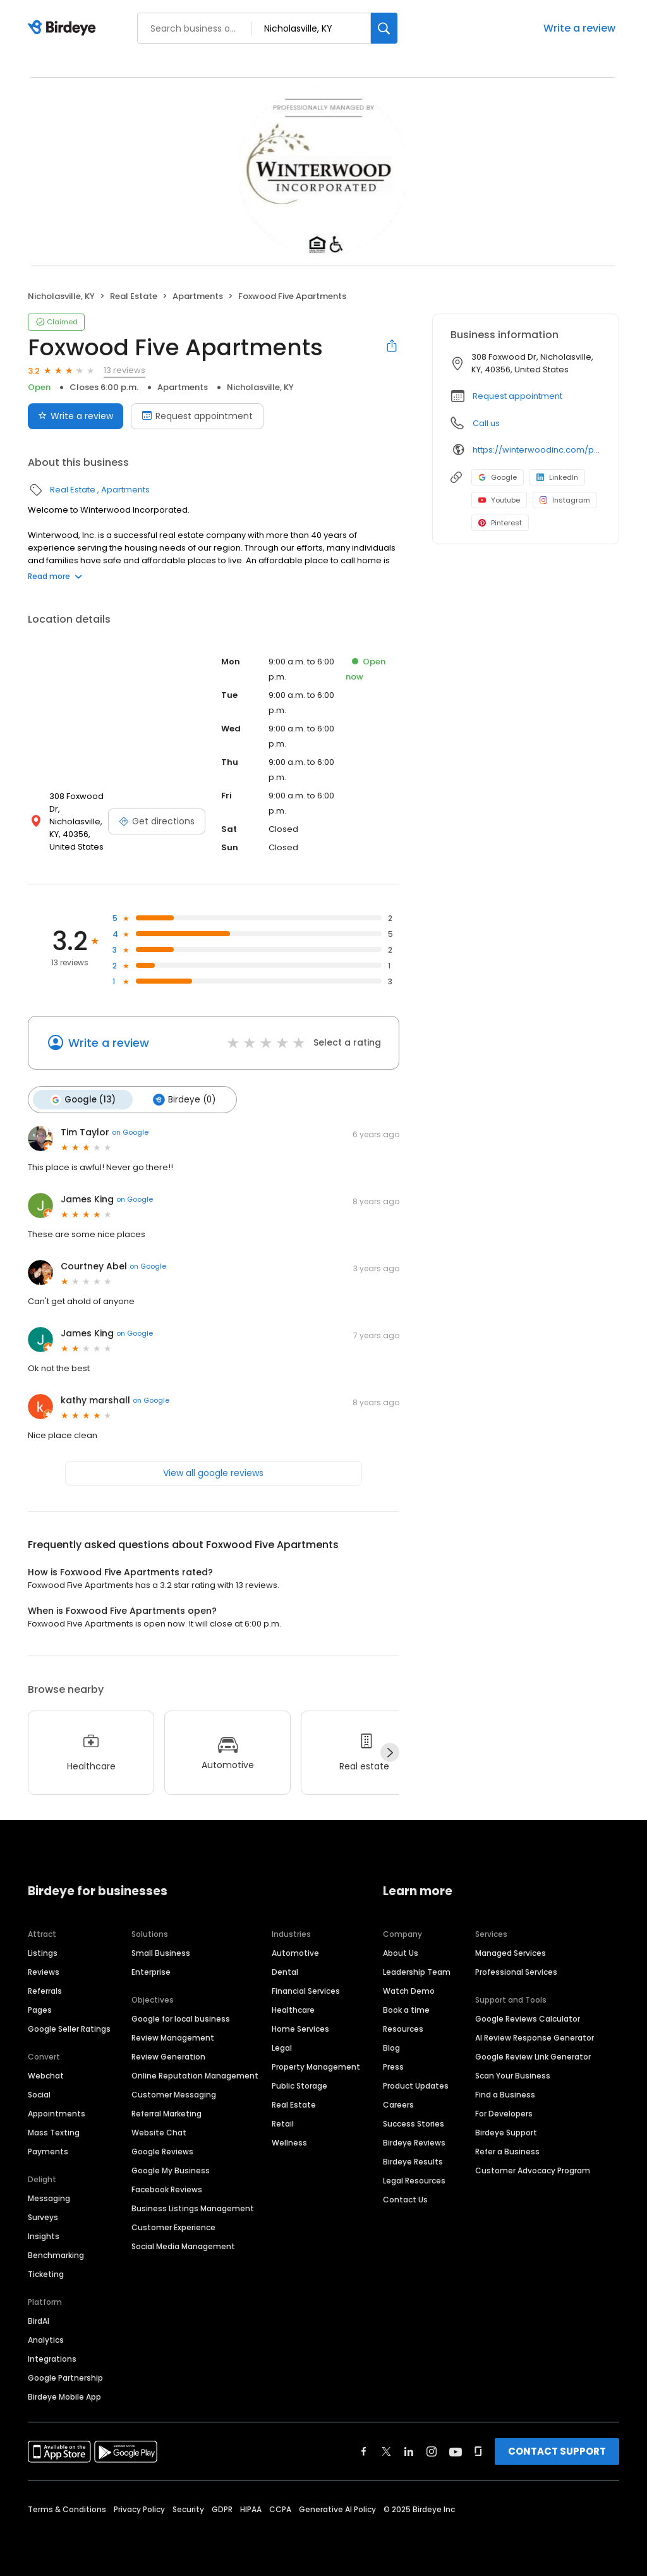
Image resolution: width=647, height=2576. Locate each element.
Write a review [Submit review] (75, 416)
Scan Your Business (512, 2075)
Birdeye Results (413, 2161)
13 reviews (124, 370)
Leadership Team (416, 1972)
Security (188, 2509)
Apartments (197, 296)
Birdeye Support (506, 2132)
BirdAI (38, 2321)
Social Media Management (183, 2246)
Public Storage (299, 2085)
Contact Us (405, 2199)
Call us (486, 423)
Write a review (579, 28)
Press (393, 2066)
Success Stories (413, 2123)
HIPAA (251, 2509)
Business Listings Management (192, 2208)
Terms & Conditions (67, 2509)
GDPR (222, 2509)
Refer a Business (507, 2151)
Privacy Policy (139, 2509)
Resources (403, 2029)
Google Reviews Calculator (527, 2018)
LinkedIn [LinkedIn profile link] (557, 477)
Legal (282, 2047)
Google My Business (170, 2170)
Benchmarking (56, 2255)
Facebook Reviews (166, 2189)
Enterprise (151, 1972)
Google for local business (180, 2018)
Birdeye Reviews (414, 2142)
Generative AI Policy (337, 2509)
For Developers (504, 2113)
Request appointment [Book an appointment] (197, 416)
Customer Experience (173, 2227)
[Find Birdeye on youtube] (455, 2451)
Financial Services (306, 1991)
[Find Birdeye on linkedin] (409, 2451)
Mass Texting (54, 2132)
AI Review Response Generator (534, 2037)
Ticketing (46, 2274)
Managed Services (510, 1953)
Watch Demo (409, 1991)
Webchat (46, 2075)
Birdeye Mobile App (64, 2396)
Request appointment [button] (517, 396)
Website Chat (158, 2132)
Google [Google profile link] (497, 477)
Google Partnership (65, 2377)
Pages (40, 2010)
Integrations (52, 2358)
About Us (400, 1953)
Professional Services (516, 1972)
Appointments (56, 2113)
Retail (283, 2123)
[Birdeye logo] (64, 28)
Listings (42, 1953)
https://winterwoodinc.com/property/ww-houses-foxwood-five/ (537, 450)
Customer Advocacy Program (532, 2170)
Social (39, 2094)
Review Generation (168, 2056)
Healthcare (293, 2010)
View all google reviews (213, 1472)
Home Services (300, 2029)
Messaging (49, 2198)
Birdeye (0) (183, 1099)
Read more (55, 576)
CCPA (280, 2509)
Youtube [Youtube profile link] (499, 500)
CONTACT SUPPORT (557, 2451)
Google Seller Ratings (69, 2029)
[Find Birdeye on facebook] (364, 2451)
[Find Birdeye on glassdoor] (478, 2451)
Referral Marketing (166, 2113)
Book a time (406, 2010)
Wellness (289, 2142)
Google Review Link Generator (533, 2056)
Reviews (43, 1972)
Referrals (45, 1991)
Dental (285, 1972)
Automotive (295, 1953)
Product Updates (416, 2085)
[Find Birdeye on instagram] (431, 2451)
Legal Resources (414, 2180)
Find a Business (505, 2094)
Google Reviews (162, 2151)
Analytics (46, 2340)
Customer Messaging (173, 2094)
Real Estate (133, 296)
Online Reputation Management (194, 2075)
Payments (48, 2151)
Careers (398, 2104)
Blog (391, 2047)
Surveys (43, 2217)
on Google (130, 1132)
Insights (43, 2236)
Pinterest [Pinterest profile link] (500, 523)
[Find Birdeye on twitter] (386, 2451)
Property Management (316, 2066)
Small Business (160, 1953)
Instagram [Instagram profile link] (565, 500)
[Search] (384, 28)
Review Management (172, 2037)
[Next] (389, 1752)
